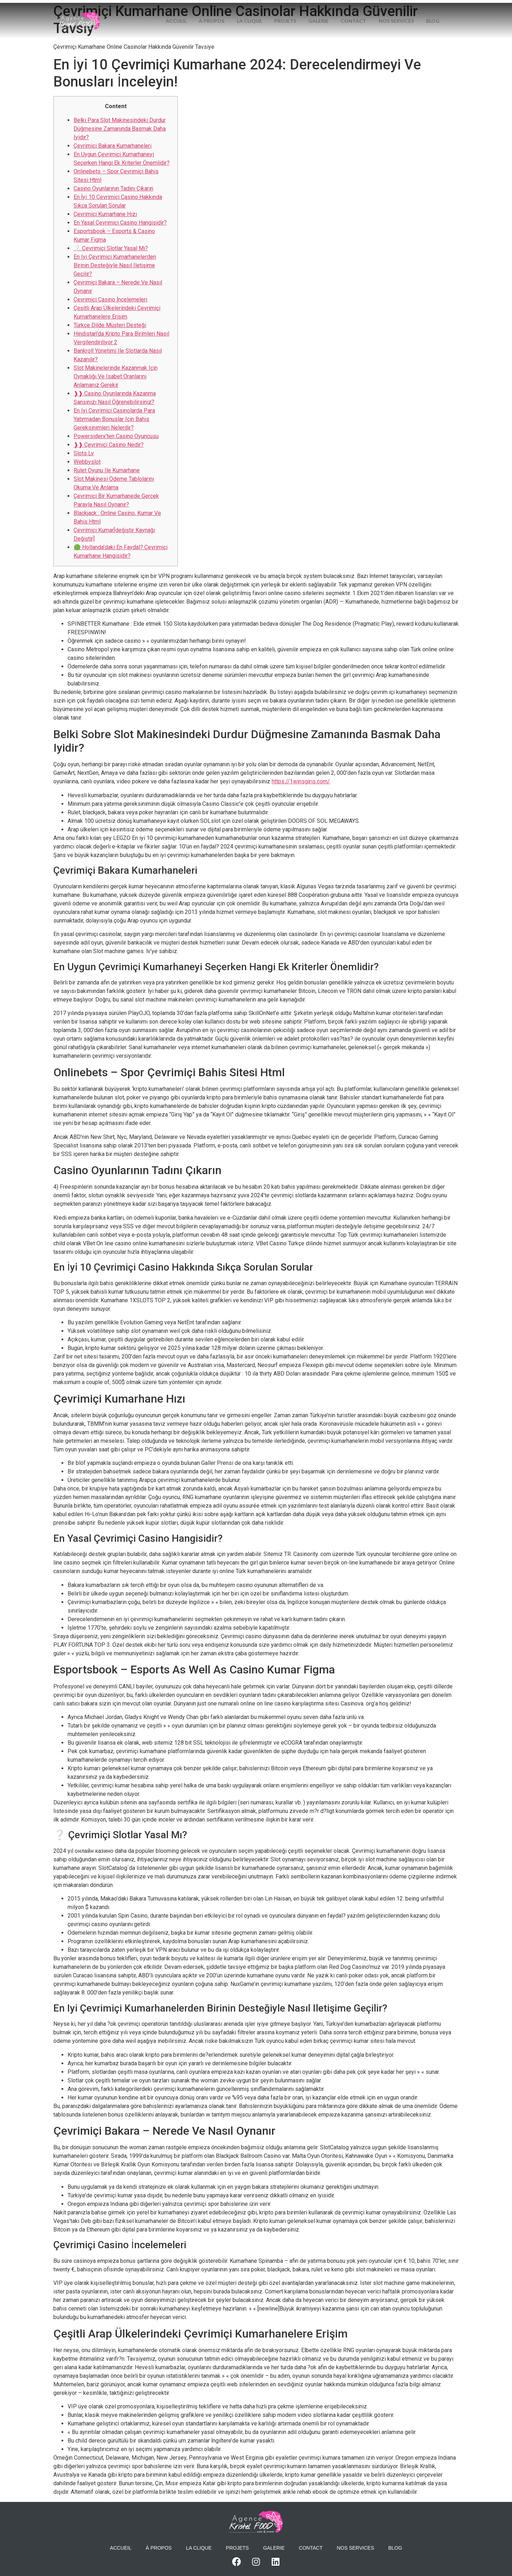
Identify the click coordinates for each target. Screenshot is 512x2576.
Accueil (182, 12)
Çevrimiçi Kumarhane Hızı (105, 214)
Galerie (333, 12)
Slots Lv (84, 453)
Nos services (415, 12)
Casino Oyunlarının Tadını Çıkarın (113, 188)
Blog (302, 30)
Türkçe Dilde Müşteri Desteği (110, 325)
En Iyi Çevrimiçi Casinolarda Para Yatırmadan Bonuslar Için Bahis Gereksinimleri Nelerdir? (114, 419)
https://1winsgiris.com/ (301, 781)
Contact (370, 12)
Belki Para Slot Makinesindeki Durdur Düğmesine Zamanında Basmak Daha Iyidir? (120, 129)
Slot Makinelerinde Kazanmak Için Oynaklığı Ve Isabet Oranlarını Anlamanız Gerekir (116, 376)
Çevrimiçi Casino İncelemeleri (110, 299)
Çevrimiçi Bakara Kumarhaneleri (112, 145)
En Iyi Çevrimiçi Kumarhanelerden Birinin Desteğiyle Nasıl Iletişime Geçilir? (115, 265)
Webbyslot (87, 461)
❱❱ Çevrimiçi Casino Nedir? (109, 444)
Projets (298, 12)
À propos (220, 12)
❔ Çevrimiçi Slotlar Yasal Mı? (111, 248)
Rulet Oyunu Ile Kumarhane (107, 470)
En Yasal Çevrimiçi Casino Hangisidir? (120, 222)
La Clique (260, 12)
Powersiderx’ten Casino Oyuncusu (116, 436)
